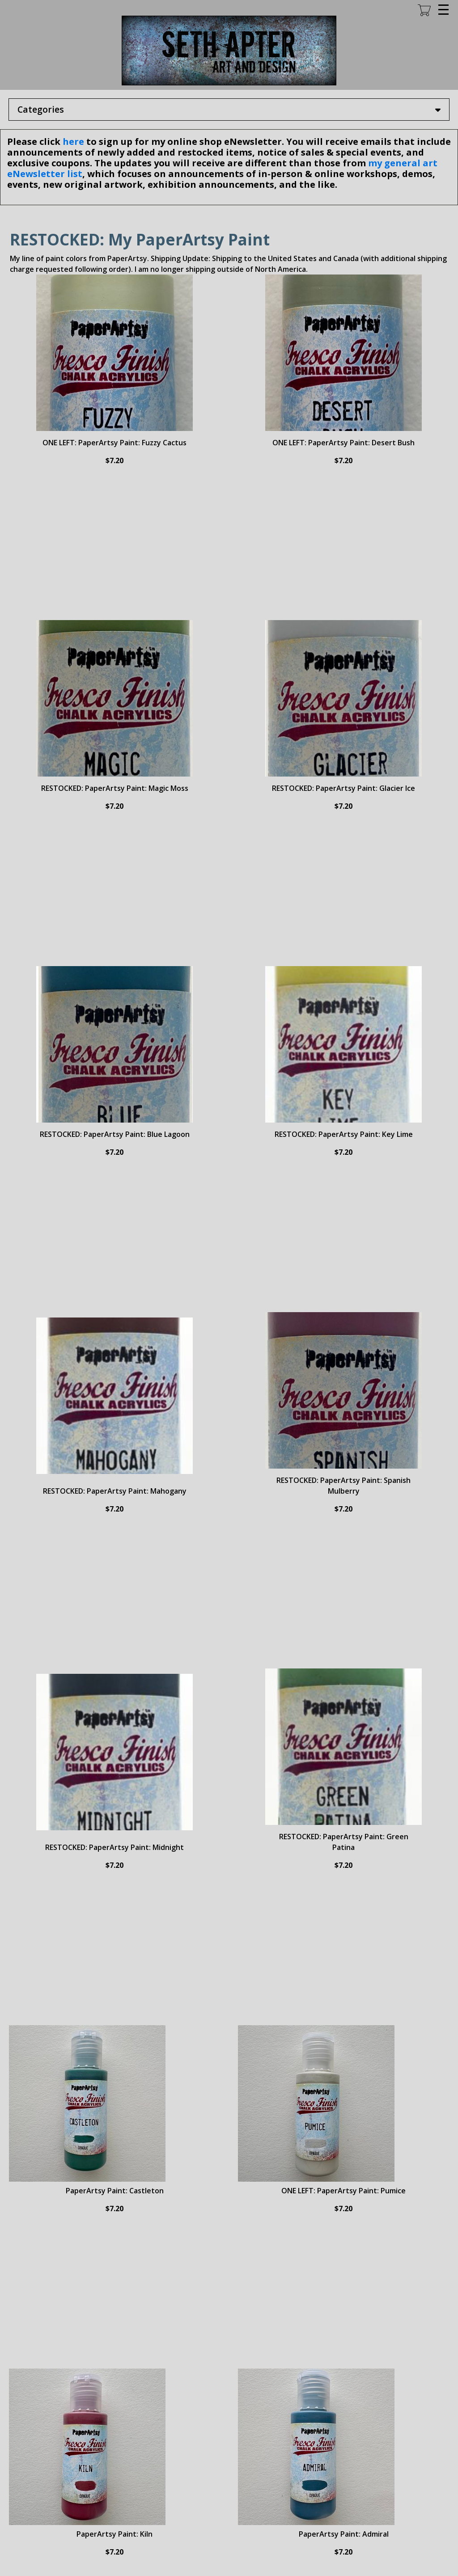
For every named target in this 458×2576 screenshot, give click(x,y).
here (73, 141)
